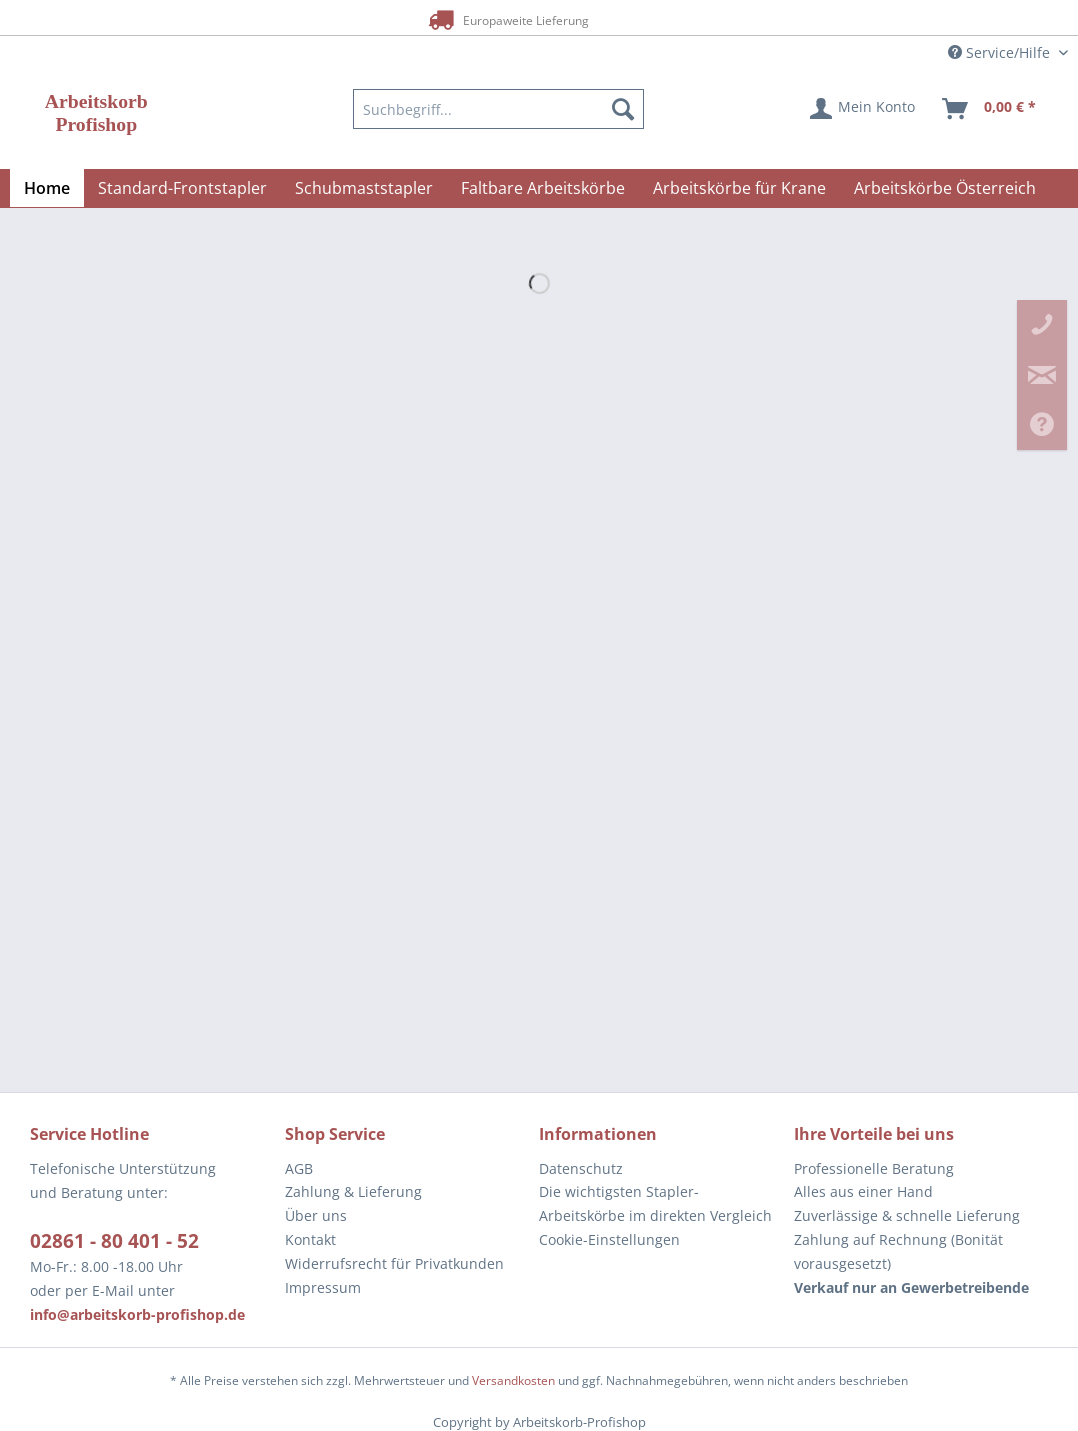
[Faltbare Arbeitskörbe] (543, 188)
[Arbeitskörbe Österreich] (945, 188)
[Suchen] (623, 109)
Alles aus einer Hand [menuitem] (863, 1191)
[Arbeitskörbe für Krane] (739, 188)
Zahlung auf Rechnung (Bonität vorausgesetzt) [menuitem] (898, 1251)
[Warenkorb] (990, 109)
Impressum (323, 1287)
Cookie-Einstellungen (609, 1239)
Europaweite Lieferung (507, 19)
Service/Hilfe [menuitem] (1001, 52)
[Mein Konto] (863, 109)
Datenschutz (581, 1168)
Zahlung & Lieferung (353, 1191)
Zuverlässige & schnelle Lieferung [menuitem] (907, 1215)
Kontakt (310, 1239)
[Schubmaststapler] (364, 188)
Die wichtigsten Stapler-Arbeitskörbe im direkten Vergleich (655, 1203)
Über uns (316, 1215)
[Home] (47, 188)
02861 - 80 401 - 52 (114, 1241)
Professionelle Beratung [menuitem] (874, 1168)
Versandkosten (513, 1380)
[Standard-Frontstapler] (182, 188)
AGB (299, 1168)
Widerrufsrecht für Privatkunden (394, 1263)
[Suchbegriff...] (498, 109)
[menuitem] (498, 109)
